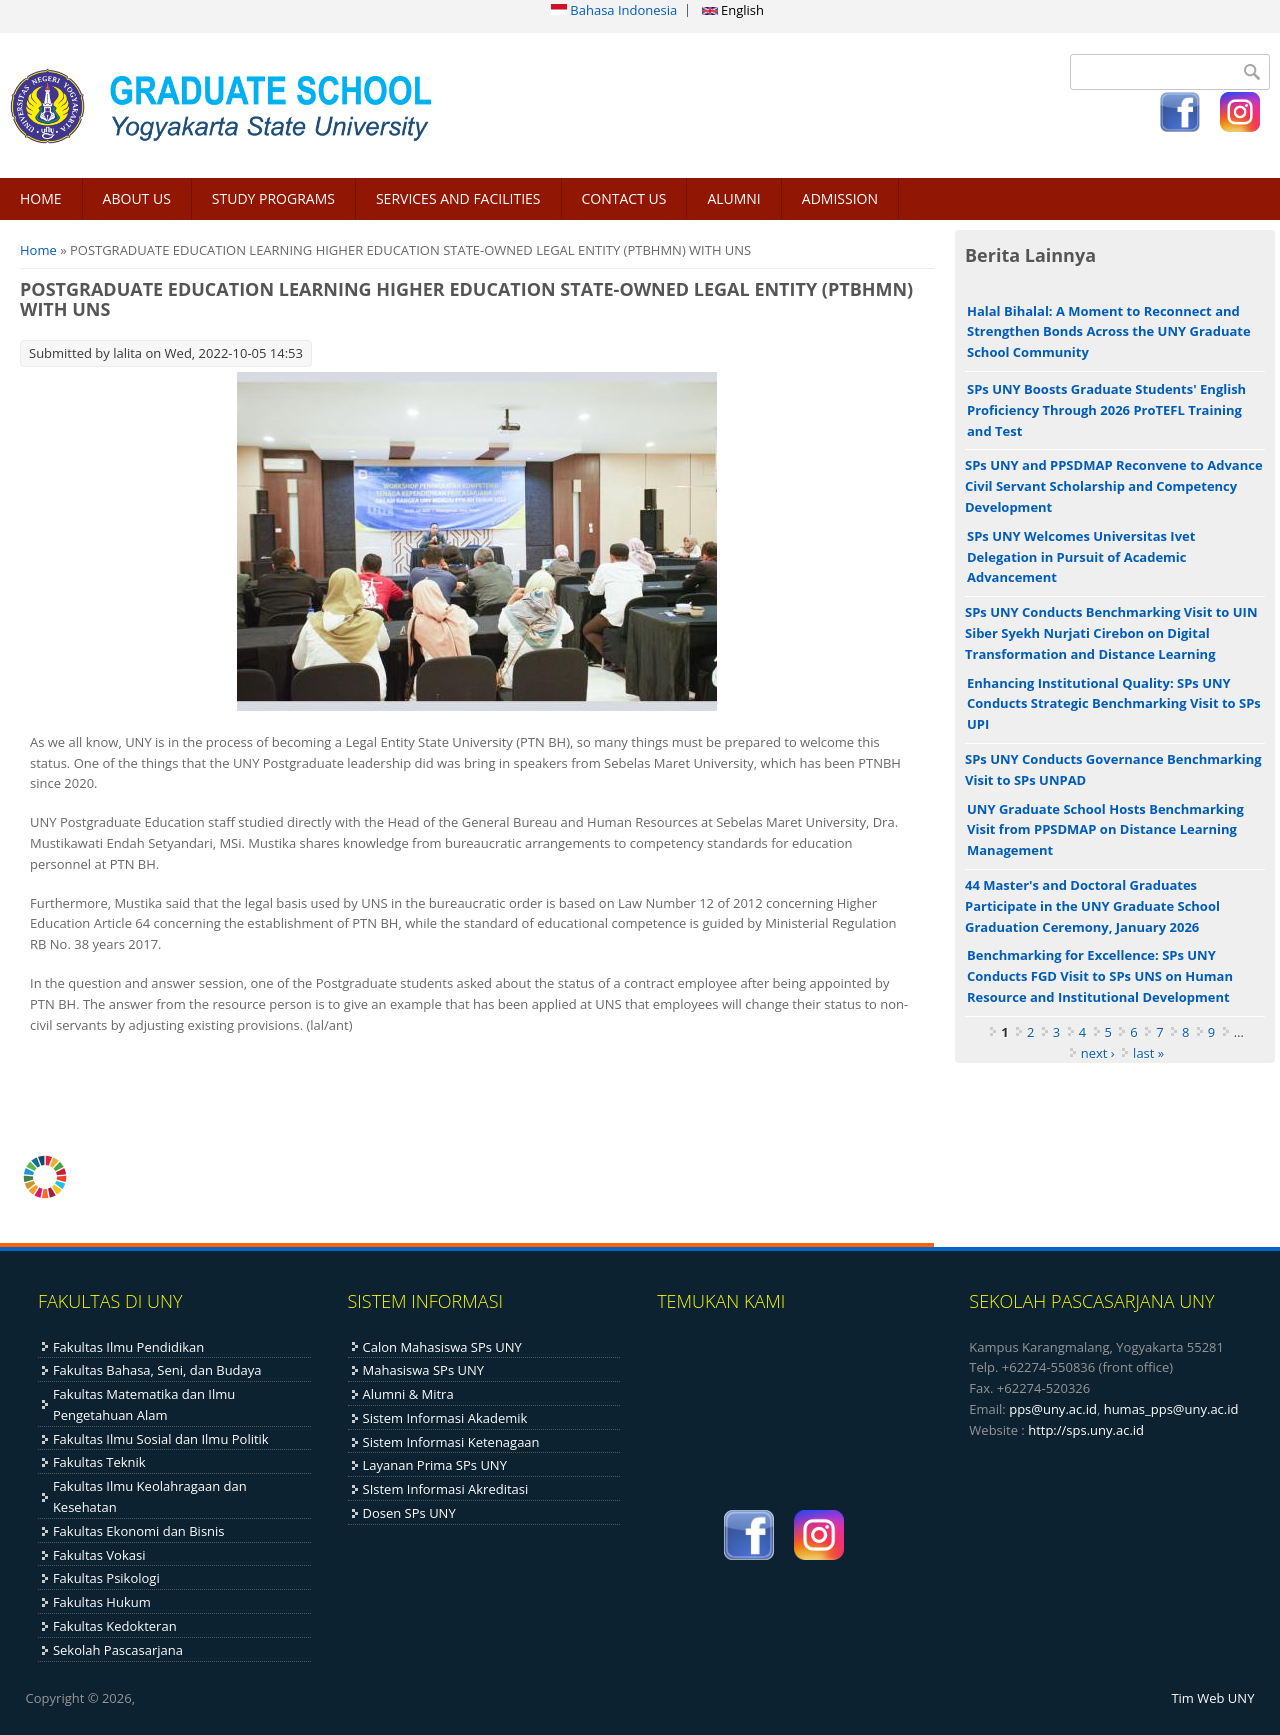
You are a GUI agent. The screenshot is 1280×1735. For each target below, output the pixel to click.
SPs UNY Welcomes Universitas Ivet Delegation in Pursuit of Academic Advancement (1081, 557)
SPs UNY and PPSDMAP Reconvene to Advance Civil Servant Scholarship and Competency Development (1114, 486)
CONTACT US (624, 198)
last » (1148, 1053)
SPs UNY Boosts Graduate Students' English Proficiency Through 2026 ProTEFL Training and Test (1106, 410)
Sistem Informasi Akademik (445, 1418)
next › (1098, 1053)
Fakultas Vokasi (99, 1555)
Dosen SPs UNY (409, 1513)
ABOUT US (137, 198)
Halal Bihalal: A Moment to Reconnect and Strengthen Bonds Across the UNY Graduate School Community (1109, 332)
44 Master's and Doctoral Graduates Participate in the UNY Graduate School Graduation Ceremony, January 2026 (1092, 906)
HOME (41, 198)
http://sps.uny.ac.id (1086, 1430)
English (733, 10)
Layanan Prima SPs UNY (435, 1465)
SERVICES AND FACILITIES (458, 198)
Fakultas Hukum (102, 1602)
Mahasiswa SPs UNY (424, 1370)
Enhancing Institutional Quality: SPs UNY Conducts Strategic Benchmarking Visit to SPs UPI (1114, 704)
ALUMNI (733, 198)
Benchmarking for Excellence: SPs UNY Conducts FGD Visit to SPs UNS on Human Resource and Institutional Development (1100, 976)
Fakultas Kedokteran (115, 1626)
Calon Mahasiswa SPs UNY (442, 1347)
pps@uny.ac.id (1053, 1409)
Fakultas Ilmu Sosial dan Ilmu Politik (161, 1439)
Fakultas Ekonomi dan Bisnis (139, 1531)
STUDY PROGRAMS (273, 198)
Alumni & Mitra (408, 1394)
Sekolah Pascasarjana (118, 1650)
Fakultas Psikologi (106, 1578)
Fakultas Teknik (99, 1462)
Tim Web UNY (1212, 1698)
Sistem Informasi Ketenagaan (451, 1442)
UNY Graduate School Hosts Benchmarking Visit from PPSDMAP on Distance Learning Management (1105, 830)
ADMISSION (840, 198)
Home (38, 250)
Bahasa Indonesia (614, 10)
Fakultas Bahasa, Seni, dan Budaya (157, 1370)
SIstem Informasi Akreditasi (446, 1489)
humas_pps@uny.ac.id (1171, 1409)
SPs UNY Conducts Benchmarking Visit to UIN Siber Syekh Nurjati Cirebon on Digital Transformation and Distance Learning (1111, 633)
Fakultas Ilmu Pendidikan (128, 1347)
